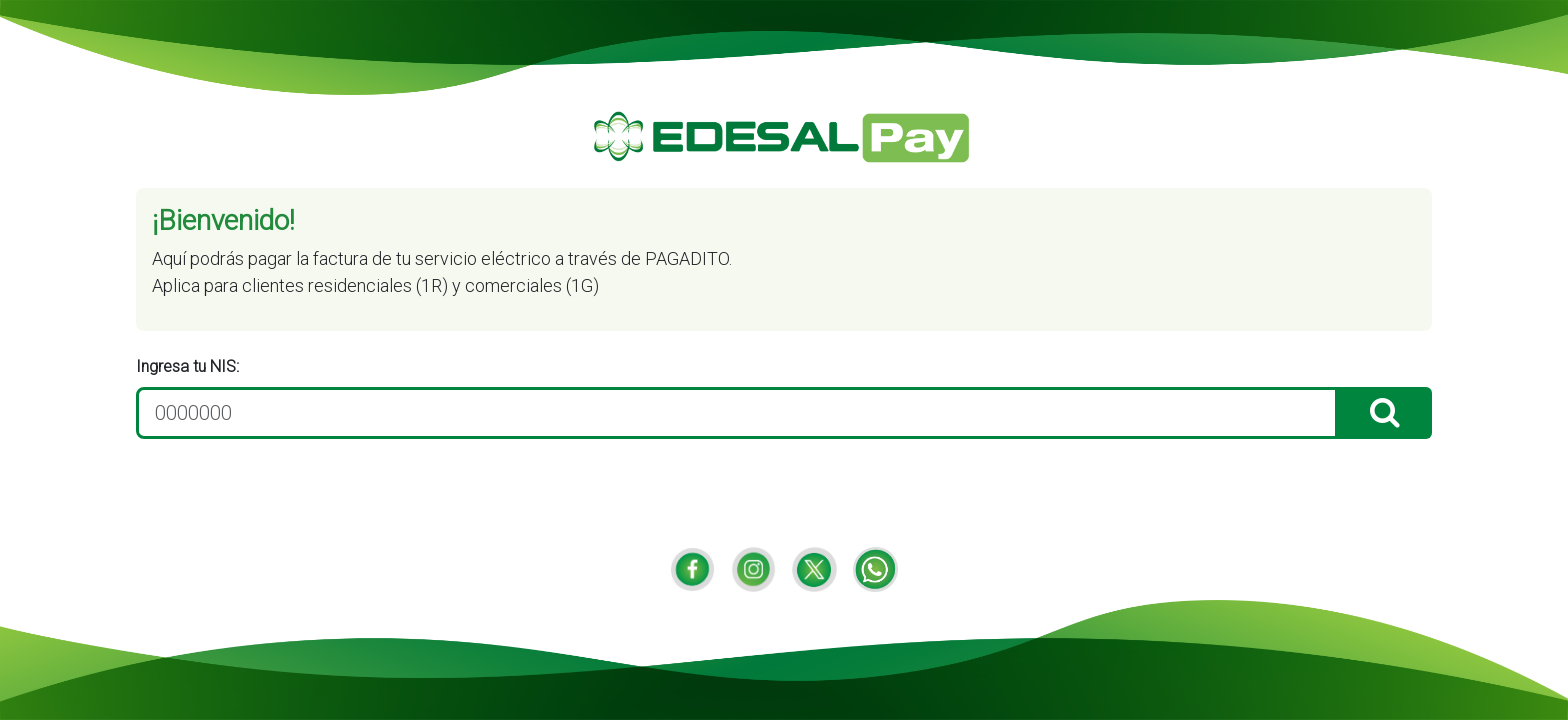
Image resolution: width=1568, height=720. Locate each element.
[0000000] (737, 413)
